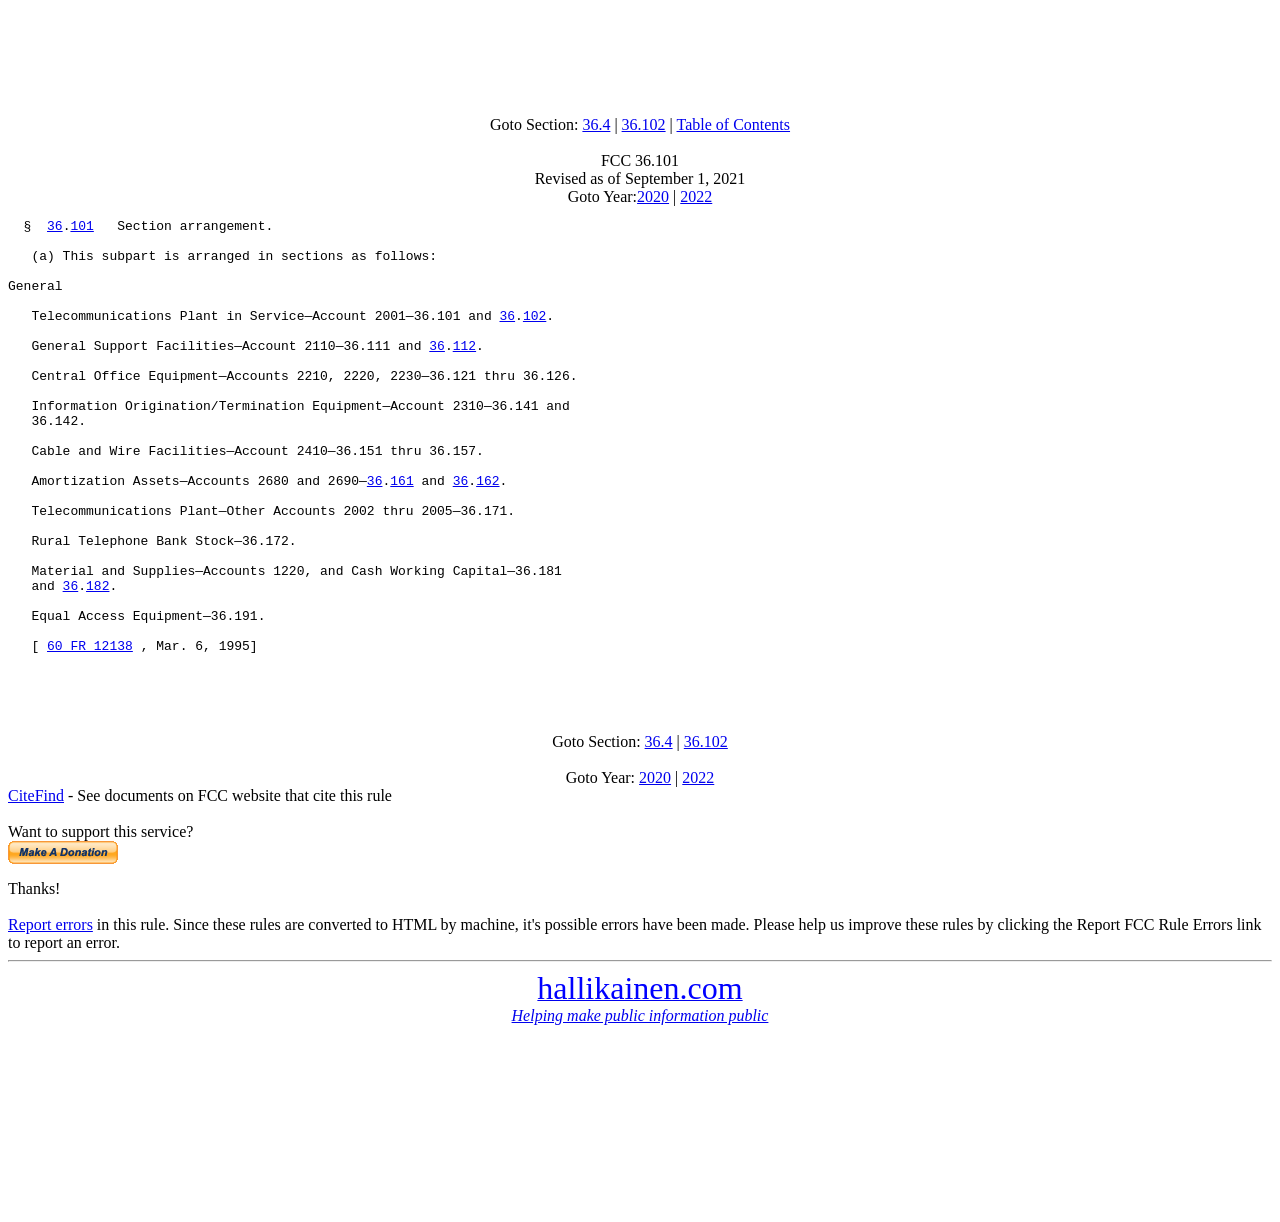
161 (401, 534)
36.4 (596, 124)
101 (81, 228)
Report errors (50, 1017)
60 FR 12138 (90, 732)
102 (534, 336)
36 (55, 228)
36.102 (644, 124)
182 (97, 660)
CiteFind (36, 888)
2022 (696, 196)
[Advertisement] (640, 53)
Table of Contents (734, 124)
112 (464, 372)
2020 (653, 196)
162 (487, 534)
